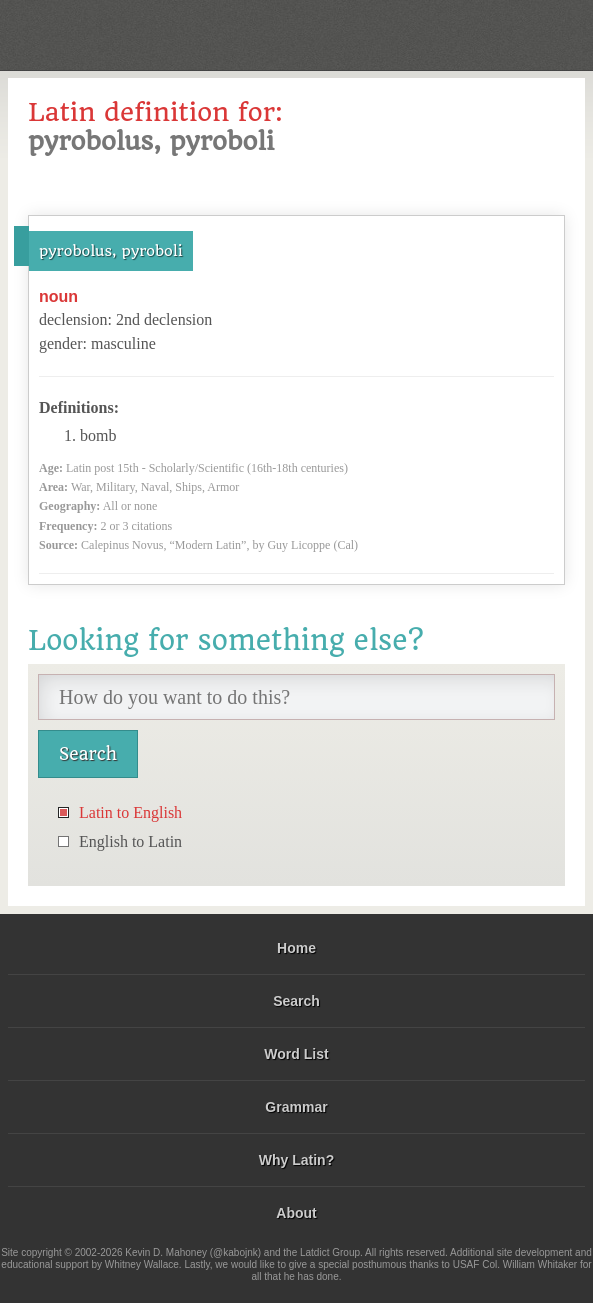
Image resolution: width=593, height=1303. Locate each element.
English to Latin (130, 841)
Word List (296, 1054)
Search (296, 1001)
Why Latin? (296, 1160)
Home (296, 948)
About (296, 1213)
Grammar (296, 1107)
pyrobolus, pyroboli (111, 251)
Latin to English (130, 812)
